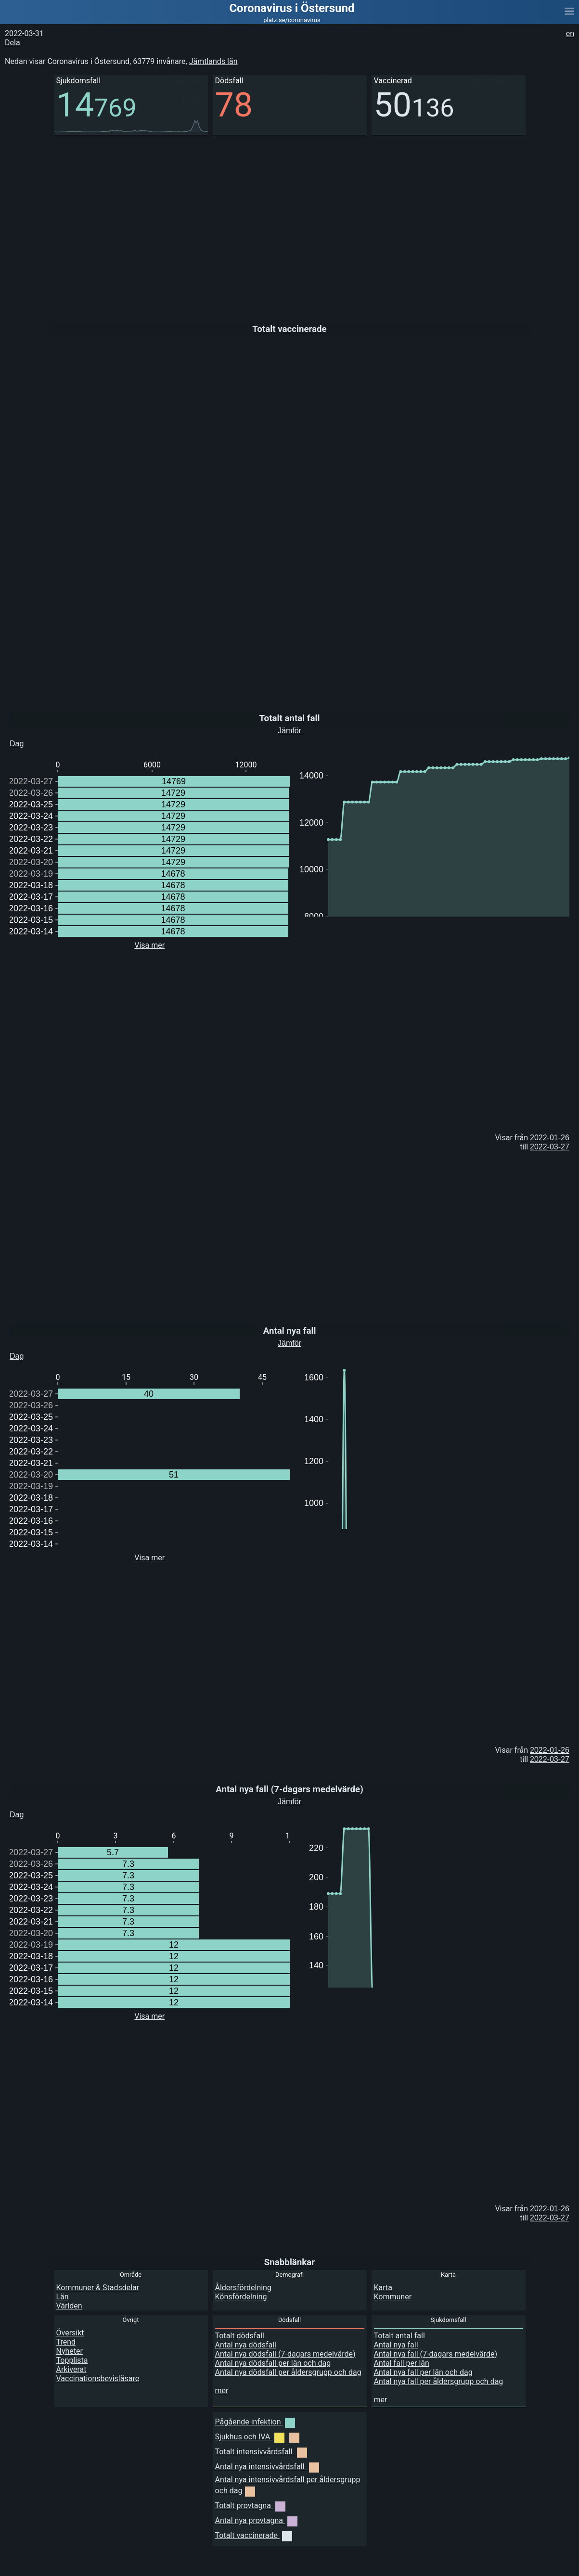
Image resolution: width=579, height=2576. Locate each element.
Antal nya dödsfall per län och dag (273, 2363)
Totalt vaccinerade (254, 2535)
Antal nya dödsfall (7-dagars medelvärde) (285, 2354)
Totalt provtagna (250, 2505)
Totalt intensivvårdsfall (261, 2451)
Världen (69, 2305)
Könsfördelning (241, 2296)
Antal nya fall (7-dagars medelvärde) (436, 2354)
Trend (66, 2341)
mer (222, 2390)
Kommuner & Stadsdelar (98, 2287)
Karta (383, 2287)
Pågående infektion (255, 2421)
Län (62, 2296)
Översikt (70, 2332)
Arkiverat (71, 2369)
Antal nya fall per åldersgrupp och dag (438, 2381)
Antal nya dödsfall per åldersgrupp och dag (288, 2372)
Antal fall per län (401, 2363)
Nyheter (69, 2351)
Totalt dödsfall (239, 2335)
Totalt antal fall (399, 2335)
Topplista (72, 2360)
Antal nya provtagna (256, 2520)
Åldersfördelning (243, 2287)
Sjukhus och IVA (257, 2436)
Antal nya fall (396, 2344)
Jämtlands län (213, 61)
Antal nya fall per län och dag (423, 2372)
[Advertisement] (289, 221)
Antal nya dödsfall (246, 2344)
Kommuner (393, 2296)
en (570, 33)
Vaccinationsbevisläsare (98, 2378)
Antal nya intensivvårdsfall (267, 2466)
